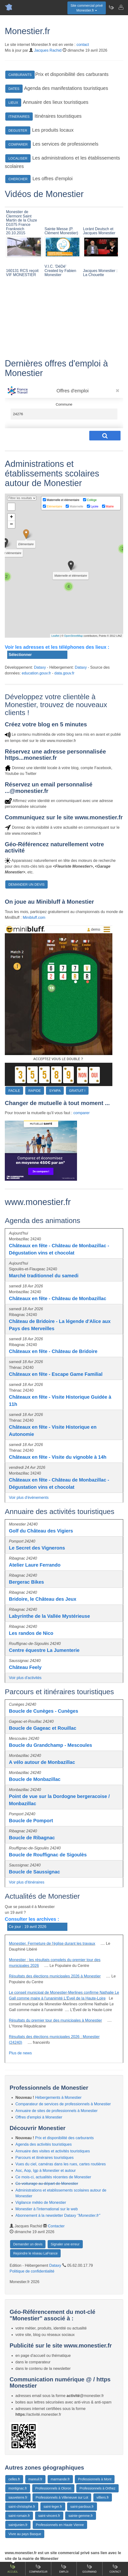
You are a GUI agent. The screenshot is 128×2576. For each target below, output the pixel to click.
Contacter (56, 2226)
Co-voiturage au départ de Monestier (46, 2183)
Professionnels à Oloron (53, 2488)
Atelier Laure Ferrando (35, 1565)
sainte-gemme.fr (80, 2516)
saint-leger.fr (53, 2506)
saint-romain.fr (19, 2516)
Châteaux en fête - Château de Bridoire (53, 1351)
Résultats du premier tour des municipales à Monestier (55, 2020)
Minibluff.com (34, 917)
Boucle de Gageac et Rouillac (42, 1728)
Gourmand (89, 2568)
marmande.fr (60, 2479)
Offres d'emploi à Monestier (38, 2117)
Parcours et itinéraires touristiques (44, 2158)
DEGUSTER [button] (17, 130)
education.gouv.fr (36, 673)
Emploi (64, 2568)
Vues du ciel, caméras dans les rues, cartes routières (60, 2164)
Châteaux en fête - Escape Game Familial (55, 1374)
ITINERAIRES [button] (19, 116)
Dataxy (40, 667)
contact (83, 45)
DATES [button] (13, 89)
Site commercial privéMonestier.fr (86, 8)
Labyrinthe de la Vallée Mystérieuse (49, 1616)
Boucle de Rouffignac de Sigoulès (48, 1854)
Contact (115, 2568)
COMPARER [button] (18, 144)
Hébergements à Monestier (58, 2097)
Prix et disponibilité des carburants (64, 2138)
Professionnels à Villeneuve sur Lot (62, 2497)
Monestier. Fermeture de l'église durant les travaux (52, 1943)
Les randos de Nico (31, 1633)
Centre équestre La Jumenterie (44, 1650)
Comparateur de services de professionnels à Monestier (63, 2104)
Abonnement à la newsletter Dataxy (57, 2215)
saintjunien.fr (17, 2525)
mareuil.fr (35, 2479)
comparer (81, 1113)
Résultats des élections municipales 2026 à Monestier (55, 1976)
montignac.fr (17, 2488)
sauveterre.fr (17, 2497)
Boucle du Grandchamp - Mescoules (50, 1745)
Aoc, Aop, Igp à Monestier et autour (45, 2170)
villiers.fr (102, 2497)
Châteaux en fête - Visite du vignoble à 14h (57, 1457)
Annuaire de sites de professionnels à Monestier (56, 2111)
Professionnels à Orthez (97, 2488)
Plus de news (20, 2053)
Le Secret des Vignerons (37, 1548)
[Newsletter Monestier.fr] (111, 7)
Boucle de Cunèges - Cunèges (43, 1711)
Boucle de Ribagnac (32, 1837)
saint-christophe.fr (21, 2506)
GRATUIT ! (77, 1091)
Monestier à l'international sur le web (46, 2209)
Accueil (12, 2568)
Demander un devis (27, 2244)
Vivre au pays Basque (24, 2534)
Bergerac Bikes (26, 1582)
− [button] (11, 524)
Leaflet (55, 635)
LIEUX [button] (13, 103)
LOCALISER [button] (17, 158)
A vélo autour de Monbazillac (42, 1762)
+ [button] (11, 517)
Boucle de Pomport (31, 1820)
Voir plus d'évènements (29, 1497)
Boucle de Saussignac (34, 1871)
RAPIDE (34, 1091)
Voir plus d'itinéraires (26, 1882)
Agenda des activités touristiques (43, 2144)
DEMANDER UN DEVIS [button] (26, 884)
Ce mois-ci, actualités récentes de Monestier (53, 2177)
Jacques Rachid (48, 50)
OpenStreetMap (73, 635)
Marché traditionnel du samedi (43, 1275)
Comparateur (38, 2568)
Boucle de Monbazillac (34, 1779)
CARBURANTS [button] (20, 75)
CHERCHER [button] (17, 179)
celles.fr (14, 2479)
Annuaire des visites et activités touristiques (52, 2151)
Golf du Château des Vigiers (41, 1530)
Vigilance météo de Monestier (40, 2202)
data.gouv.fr (64, 673)
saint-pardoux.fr (82, 2506)
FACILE (14, 1091)
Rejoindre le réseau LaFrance (35, 2253)
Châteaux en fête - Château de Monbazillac (57, 1298)
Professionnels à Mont (94, 2479)
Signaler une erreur (65, 2244)
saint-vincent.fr (49, 2516)
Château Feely (25, 1667)
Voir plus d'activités (25, 1678)
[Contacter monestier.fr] (121, 7)
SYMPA (55, 1091)
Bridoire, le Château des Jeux (42, 1599)
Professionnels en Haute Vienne (60, 2525)
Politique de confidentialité (32, 2271)
